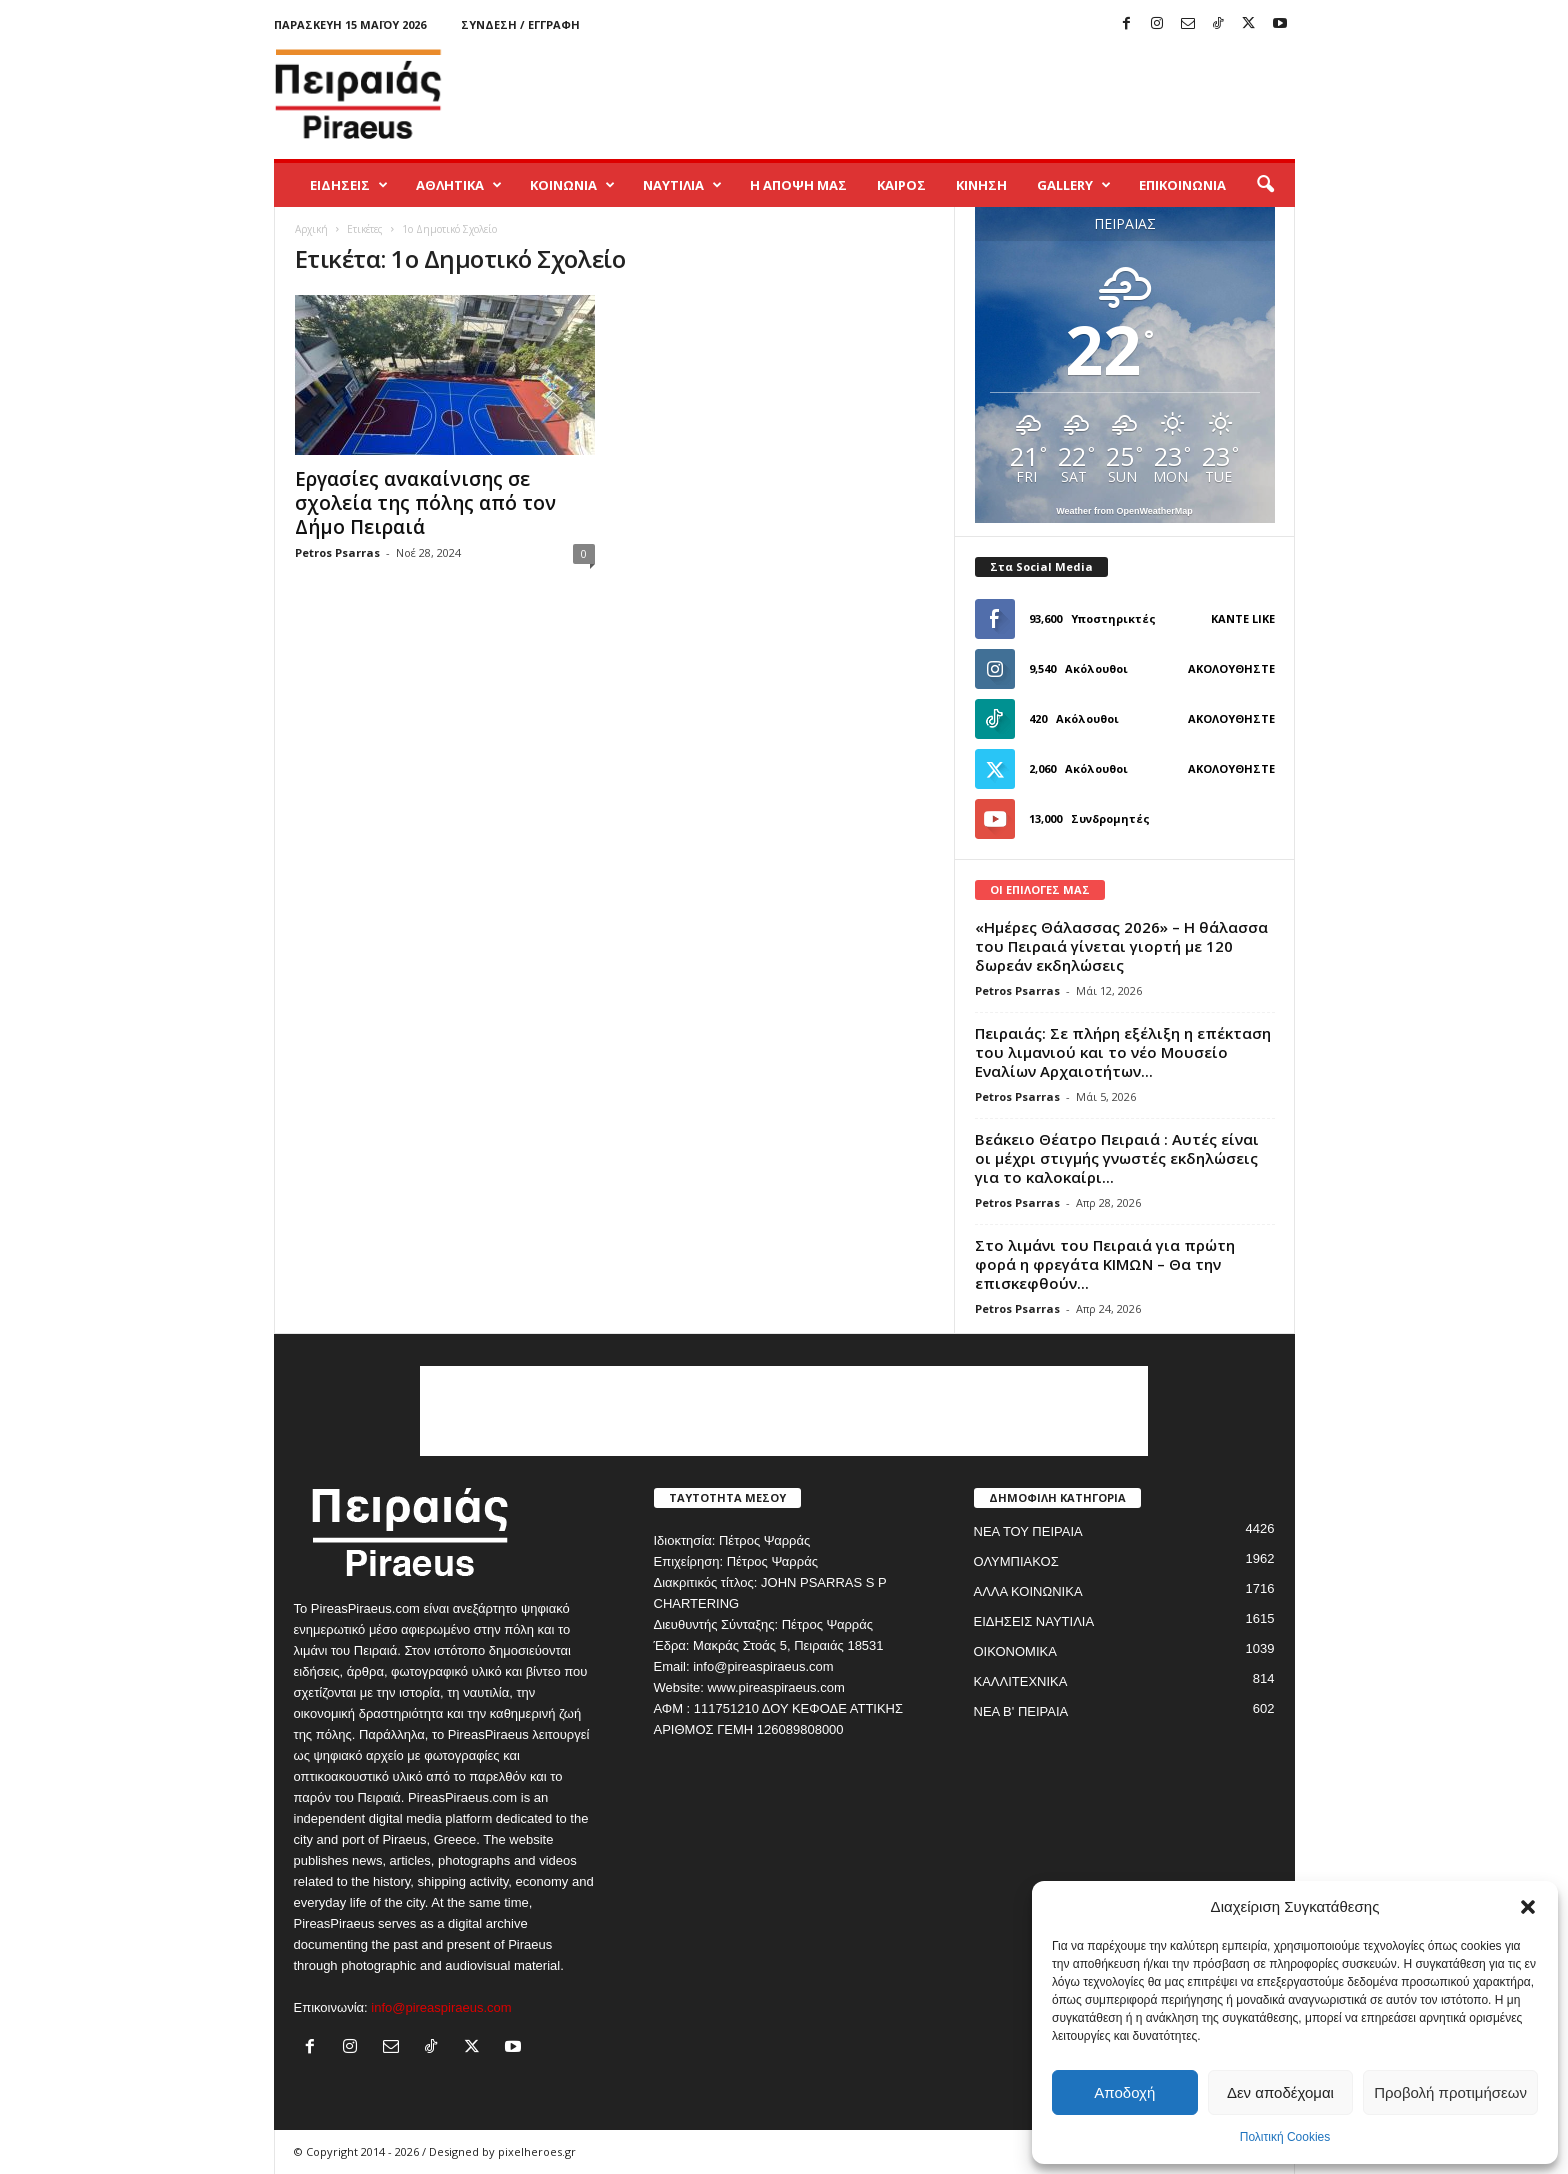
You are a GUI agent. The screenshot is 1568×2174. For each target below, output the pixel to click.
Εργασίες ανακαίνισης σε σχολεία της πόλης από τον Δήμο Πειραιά (425, 503)
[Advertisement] (931, 94)
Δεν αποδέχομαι (1280, 2092)
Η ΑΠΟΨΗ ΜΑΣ (798, 185)
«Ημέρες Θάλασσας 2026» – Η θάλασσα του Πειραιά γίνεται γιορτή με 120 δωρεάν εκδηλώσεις (1121, 946)
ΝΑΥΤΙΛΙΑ (682, 185)
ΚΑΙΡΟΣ (901, 185)
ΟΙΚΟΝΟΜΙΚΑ (1015, 1651)
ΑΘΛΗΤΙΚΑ (459, 185)
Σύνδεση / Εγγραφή (520, 24)
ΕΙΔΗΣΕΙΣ (349, 185)
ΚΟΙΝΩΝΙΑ (572, 185)
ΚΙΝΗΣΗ (981, 185)
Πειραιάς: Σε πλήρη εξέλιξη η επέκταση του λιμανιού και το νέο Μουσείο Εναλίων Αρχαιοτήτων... (1123, 1052)
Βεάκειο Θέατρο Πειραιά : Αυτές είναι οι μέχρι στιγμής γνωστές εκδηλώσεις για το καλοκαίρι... (1117, 1158)
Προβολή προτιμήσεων (1450, 2092)
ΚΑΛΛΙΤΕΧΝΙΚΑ (1021, 1681)
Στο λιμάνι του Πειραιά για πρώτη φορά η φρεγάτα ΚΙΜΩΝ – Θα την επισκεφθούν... (1105, 1264)
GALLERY (1074, 185)
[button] (1528, 1907)
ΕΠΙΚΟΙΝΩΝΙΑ (1182, 185)
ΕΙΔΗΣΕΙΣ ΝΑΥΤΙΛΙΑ (1034, 1621)
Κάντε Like (1243, 618)
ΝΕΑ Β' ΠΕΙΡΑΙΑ (1021, 1711)
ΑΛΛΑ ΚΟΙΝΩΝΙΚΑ (1028, 1591)
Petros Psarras (337, 552)
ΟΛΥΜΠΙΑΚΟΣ (1016, 1561)
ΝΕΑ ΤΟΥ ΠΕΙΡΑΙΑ (1028, 1531)
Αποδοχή (1124, 2092)
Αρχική (311, 229)
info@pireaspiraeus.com (441, 2007)
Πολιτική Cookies (1285, 2137)
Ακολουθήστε (1231, 668)
